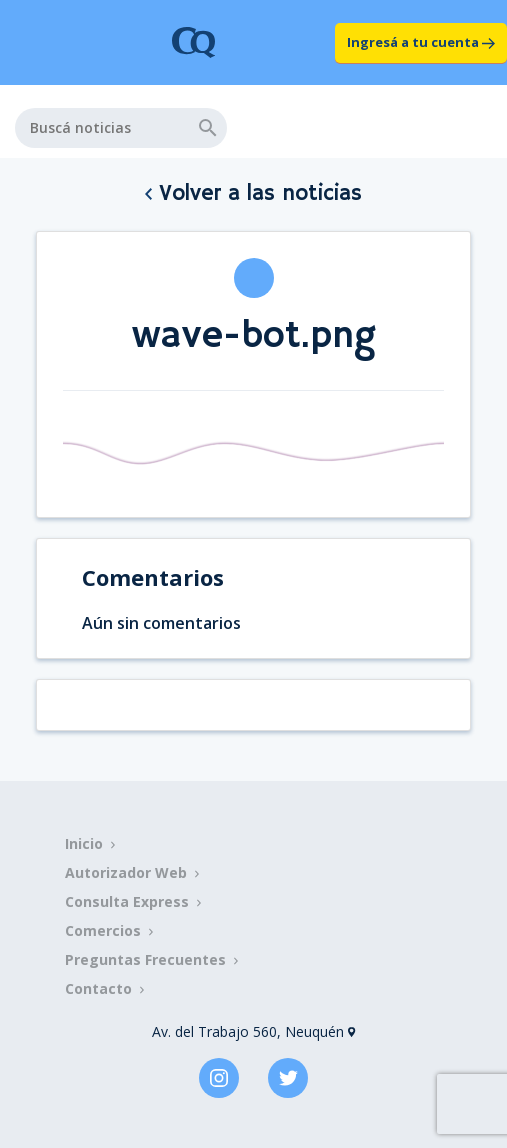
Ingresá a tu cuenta (421, 42)
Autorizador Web (126, 872)
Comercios (103, 930)
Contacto (98, 988)
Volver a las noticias (253, 194)
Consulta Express (127, 901)
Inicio (84, 843)
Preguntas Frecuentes (145, 959)
